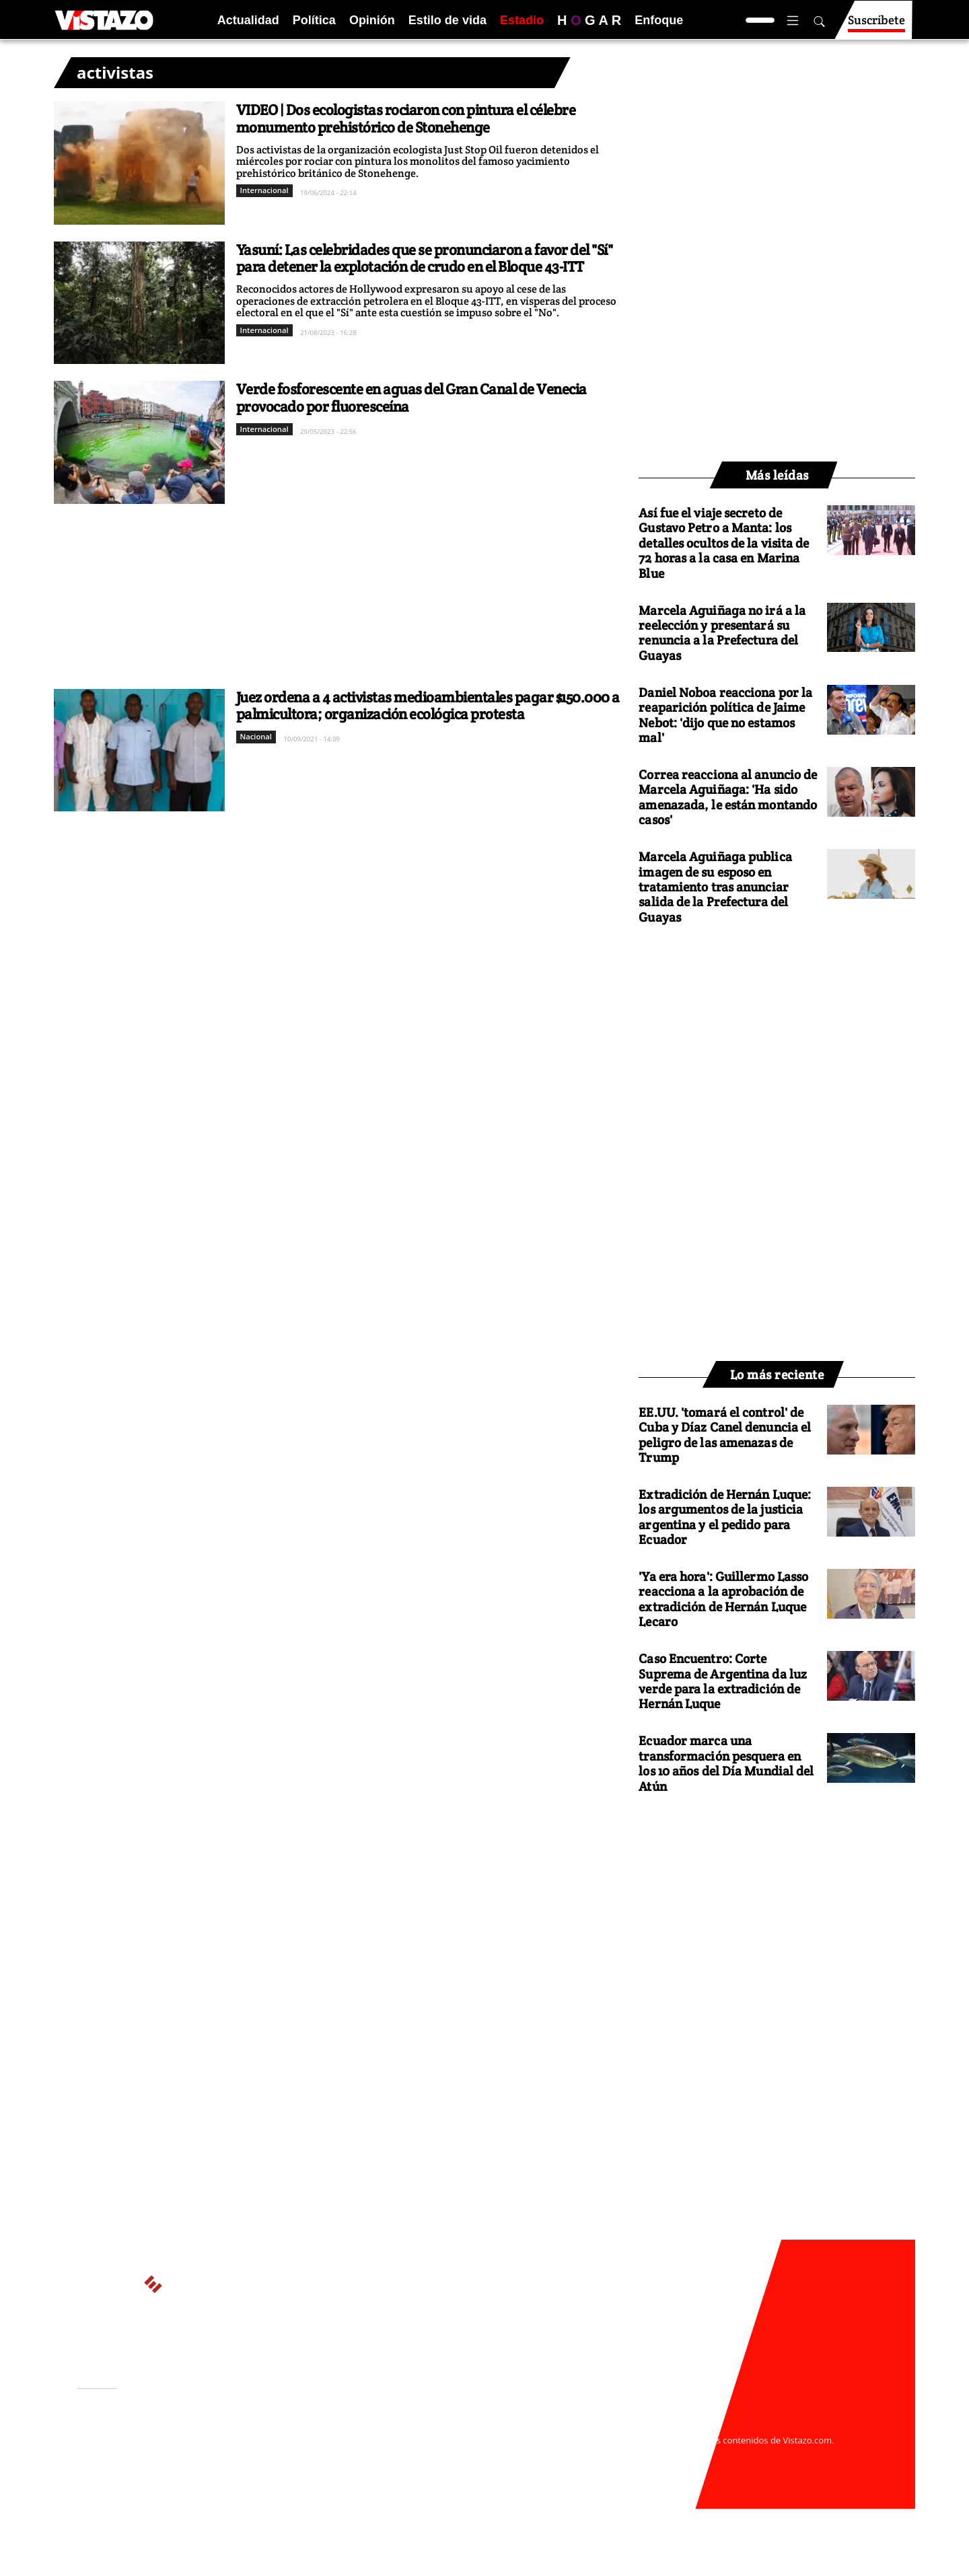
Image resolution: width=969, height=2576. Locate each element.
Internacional (264, 190)
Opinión (372, 20)
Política (314, 20)
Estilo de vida (447, 20)
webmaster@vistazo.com (641, 2427)
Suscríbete (876, 26)
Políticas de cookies (376, 2453)
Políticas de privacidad (278, 2453)
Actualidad (248, 20)
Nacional (256, 736)
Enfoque (659, 20)
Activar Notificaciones (147, 2445)
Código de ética (262, 2466)
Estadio (522, 20)
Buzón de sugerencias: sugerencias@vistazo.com (334, 2479)
